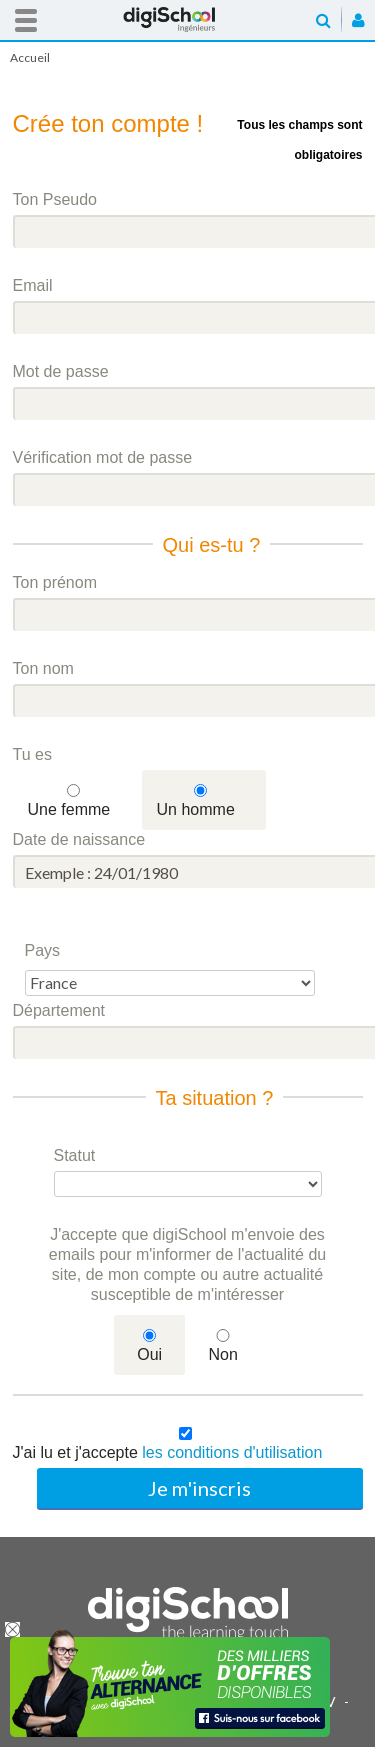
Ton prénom (55, 582)
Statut (75, 1155)
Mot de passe (61, 371)
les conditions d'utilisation (232, 1452)
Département (59, 1010)
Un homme (196, 809)
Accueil (188, 19)
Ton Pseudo (55, 199)
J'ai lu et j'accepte (168, 1452)
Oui (149, 1354)
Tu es (32, 754)
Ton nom (43, 668)
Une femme (69, 809)
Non (222, 1354)
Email (33, 285)
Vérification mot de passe (103, 457)
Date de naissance (79, 839)
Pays (43, 950)
